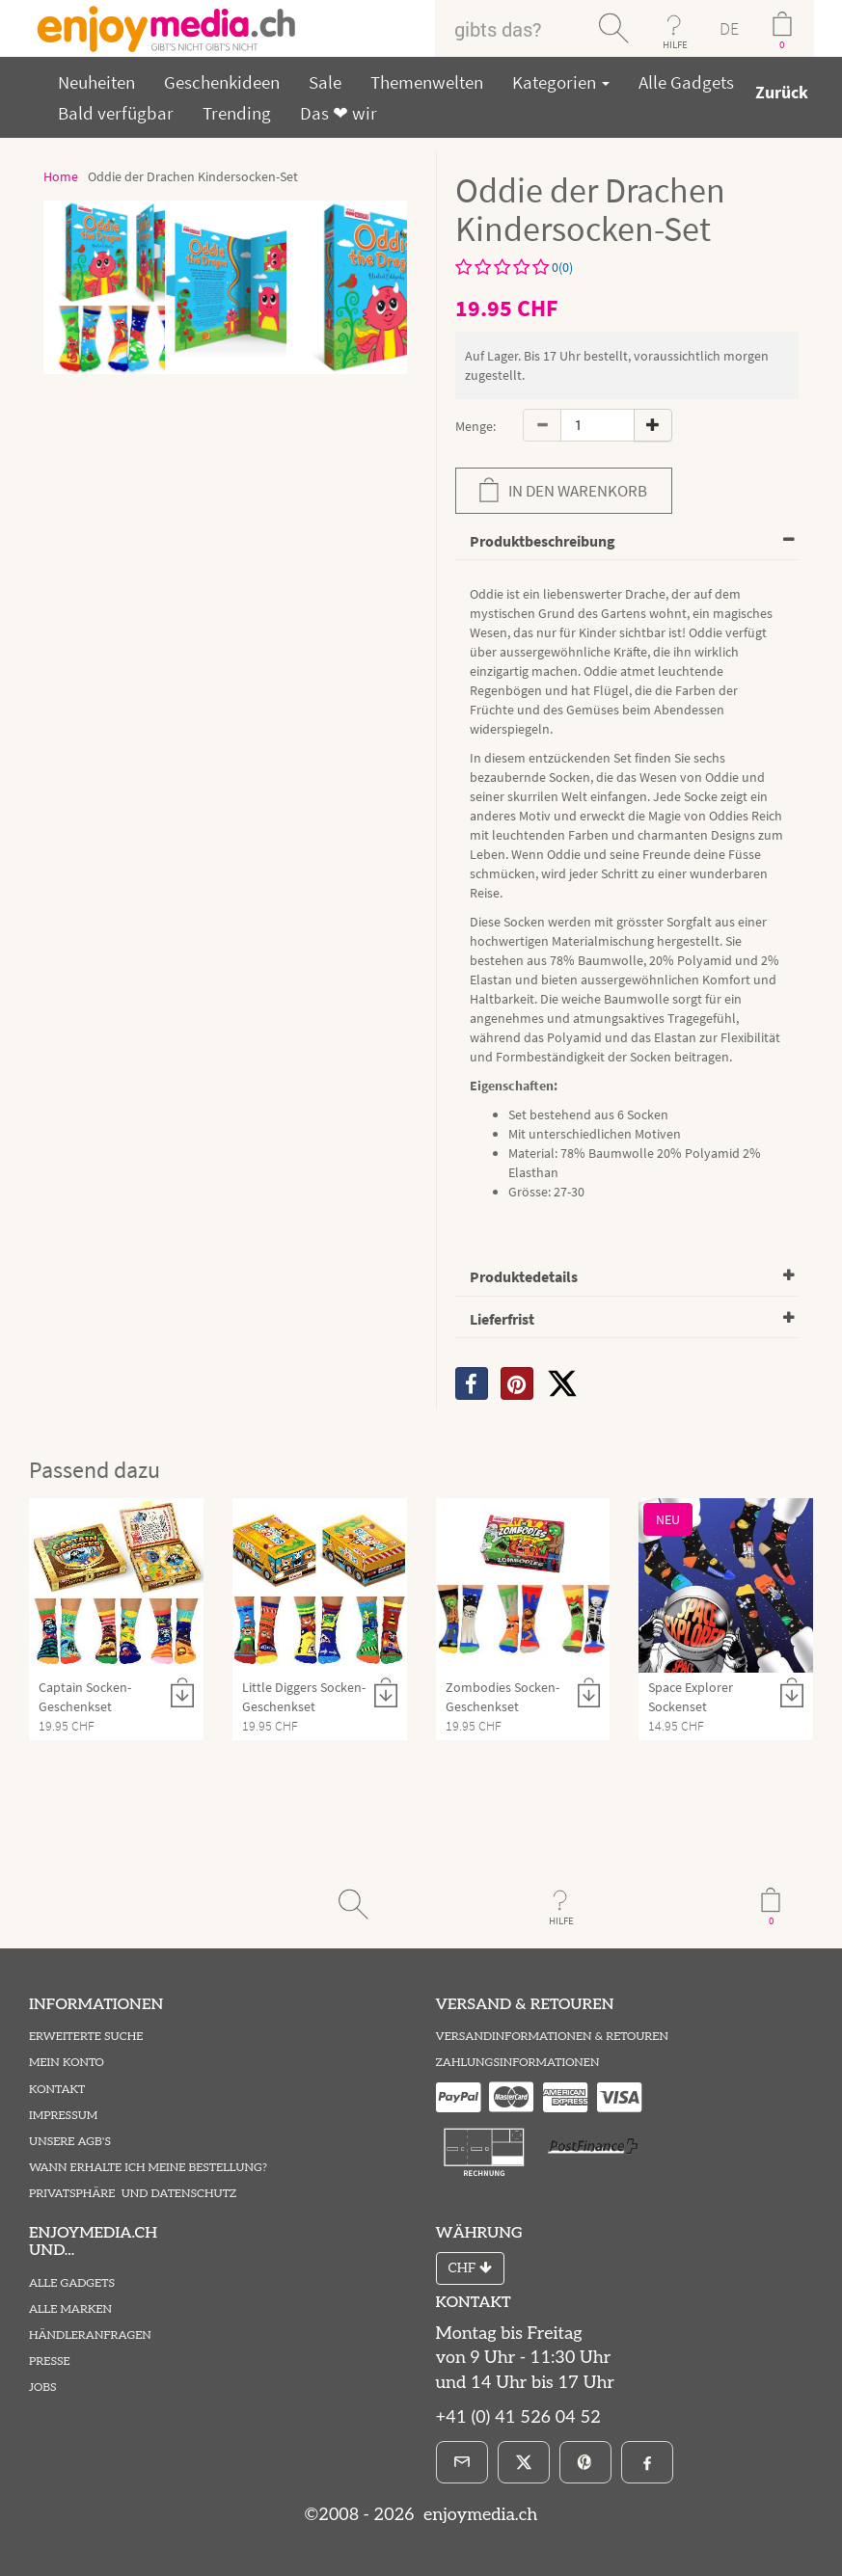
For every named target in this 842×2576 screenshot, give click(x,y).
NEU (668, 1519)
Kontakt (57, 2089)
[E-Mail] (462, 2462)
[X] (562, 1383)
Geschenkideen (222, 82)
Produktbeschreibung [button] (542, 540)
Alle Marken (70, 2309)
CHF (470, 2268)
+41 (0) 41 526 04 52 (518, 2417)
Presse (49, 2361)
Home (60, 176)
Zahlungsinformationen (518, 2062)
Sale (325, 82)
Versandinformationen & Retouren (552, 2036)
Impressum (63, 2115)
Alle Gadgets (686, 82)
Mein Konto (66, 2062)
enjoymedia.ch (478, 2515)
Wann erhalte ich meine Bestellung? (148, 2167)
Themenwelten (426, 82)
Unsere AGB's (70, 2141)
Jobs (43, 2387)
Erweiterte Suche (86, 2036)
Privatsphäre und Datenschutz (132, 2194)
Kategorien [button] (561, 82)
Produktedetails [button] (524, 1276)
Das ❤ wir (338, 112)
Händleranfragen (90, 2335)
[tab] (627, 542)
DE (729, 28)
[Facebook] (647, 2462)
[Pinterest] (585, 2462)
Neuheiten (96, 82)
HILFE (675, 44)
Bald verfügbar (116, 112)
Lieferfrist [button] (502, 1318)
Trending (237, 112)
